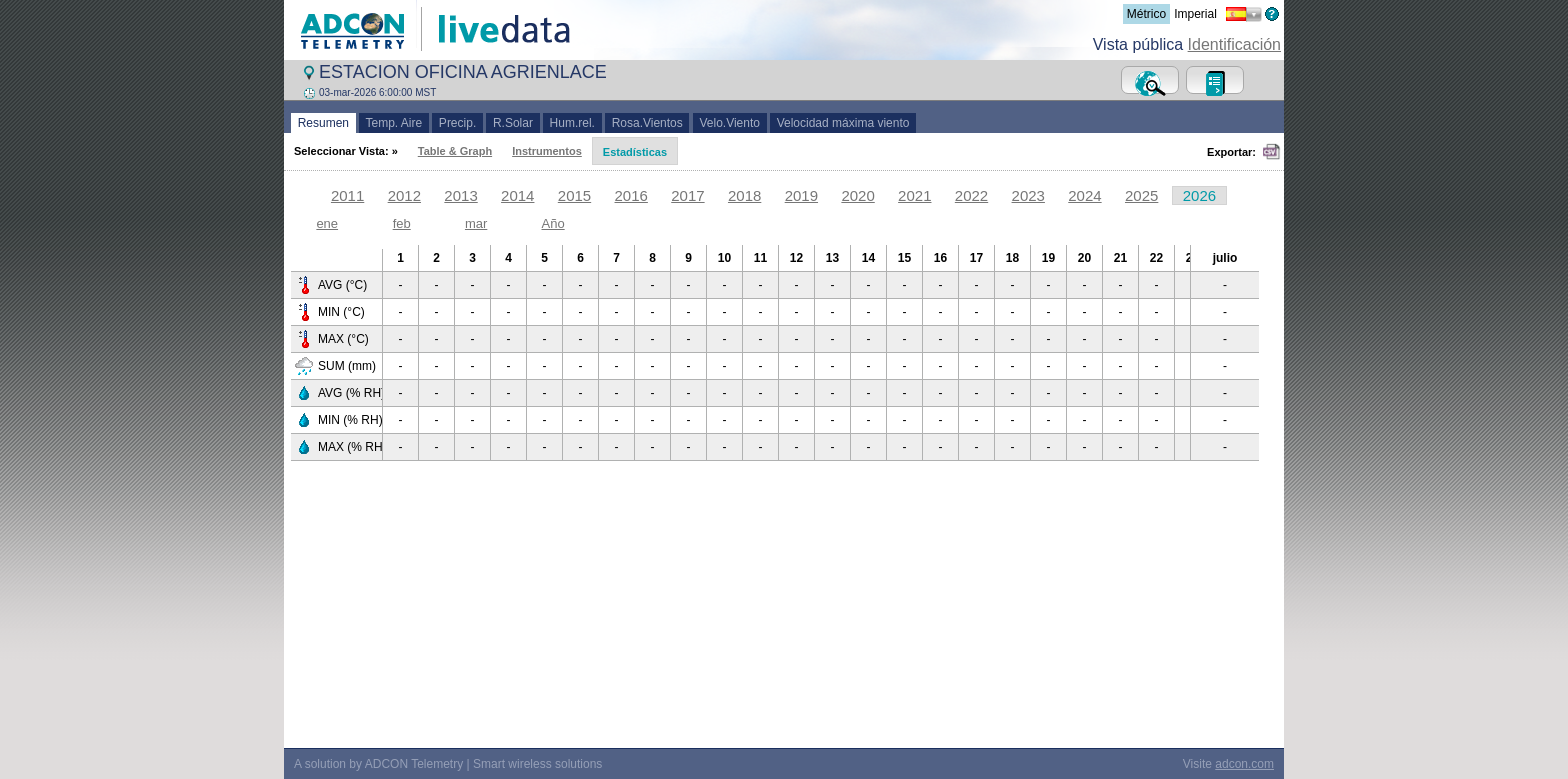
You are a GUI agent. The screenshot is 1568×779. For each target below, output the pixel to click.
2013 (460, 195)
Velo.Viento (730, 123)
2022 (971, 195)
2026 (1199, 195)
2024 (1084, 195)
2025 (1141, 195)
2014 (517, 195)
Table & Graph (455, 151)
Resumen (323, 123)
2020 (857, 195)
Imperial (1195, 14)
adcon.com (1244, 764)
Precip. (457, 123)
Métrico (1146, 14)
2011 (347, 195)
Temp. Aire (394, 123)
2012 (404, 195)
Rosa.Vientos (647, 123)
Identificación (1234, 44)
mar (476, 223)
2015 (574, 195)
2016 (631, 195)
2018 (744, 195)
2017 (687, 195)
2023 (1028, 195)
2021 (914, 195)
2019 (801, 195)
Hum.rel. (572, 123)
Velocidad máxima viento (843, 123)
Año (553, 223)
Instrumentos (547, 151)
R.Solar (512, 123)
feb (402, 223)
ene (327, 223)
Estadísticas (635, 152)
